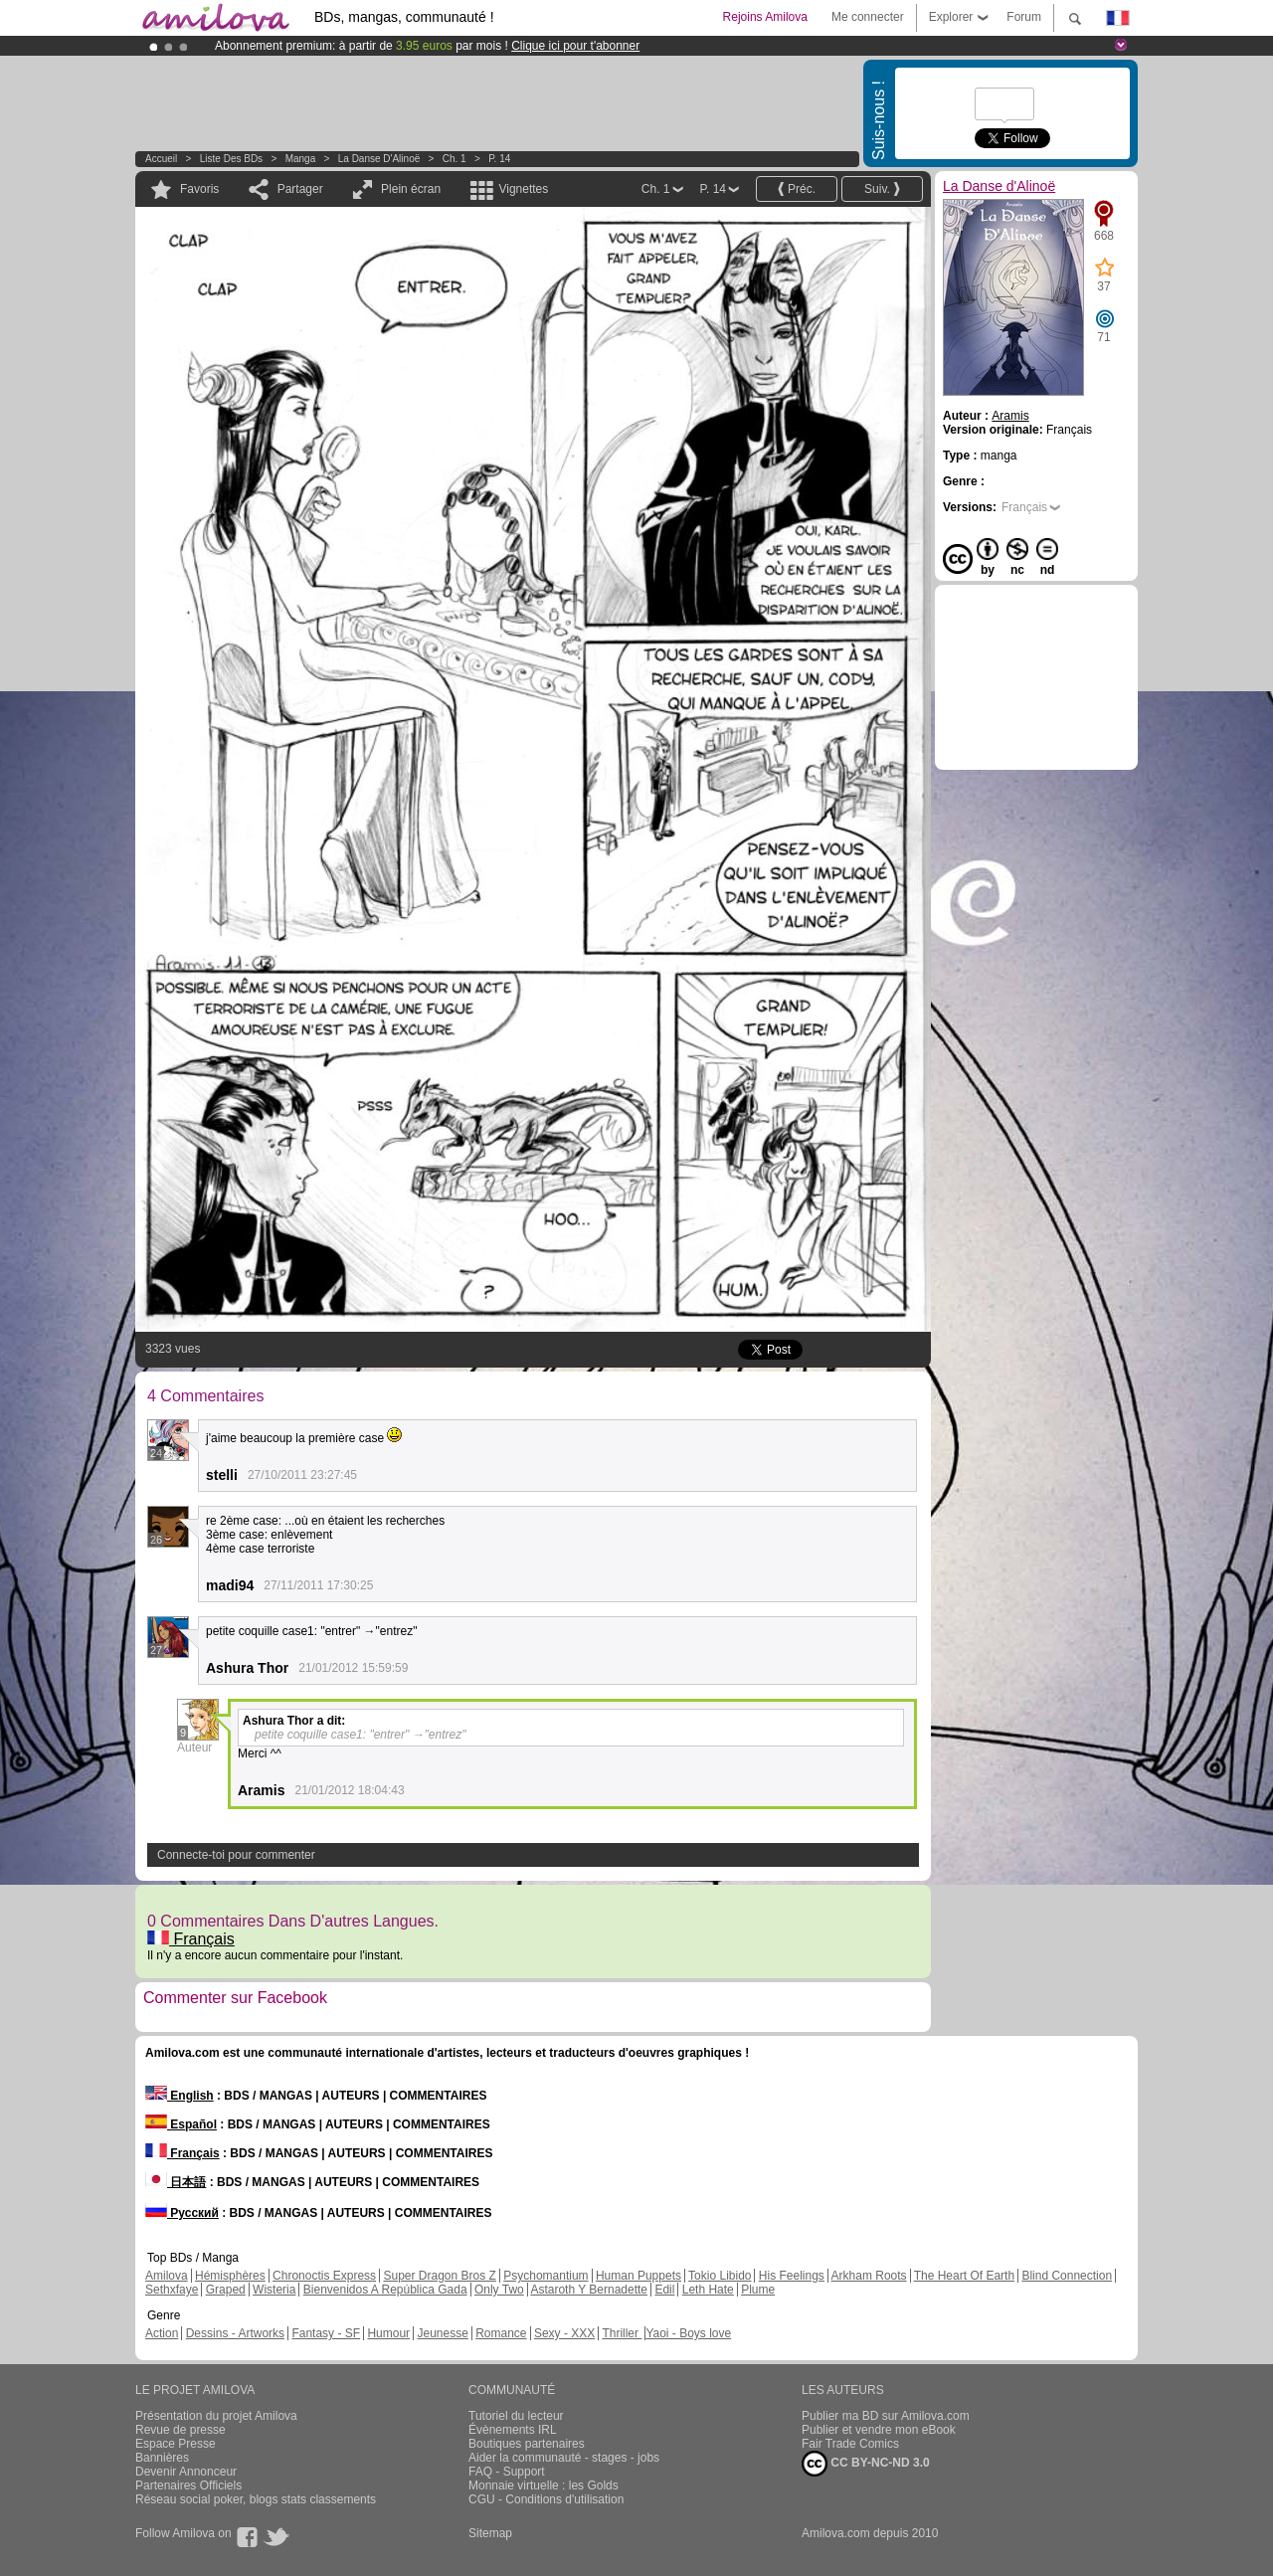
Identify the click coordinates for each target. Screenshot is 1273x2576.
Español (181, 2124)
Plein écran (411, 189)
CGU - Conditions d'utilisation (546, 2499)
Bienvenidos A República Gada (385, 2290)
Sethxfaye (171, 2290)
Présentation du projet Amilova (216, 2416)
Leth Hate (708, 2290)
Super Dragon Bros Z (439, 2276)
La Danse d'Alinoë (379, 158)
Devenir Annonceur (186, 2472)
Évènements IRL (512, 2430)
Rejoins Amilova (765, 17)
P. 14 (499, 158)
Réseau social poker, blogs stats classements (255, 2499)
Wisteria (274, 2290)
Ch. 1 (454, 158)
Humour (388, 2333)
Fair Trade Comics (850, 2444)
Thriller (621, 2333)
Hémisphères (230, 2276)
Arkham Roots (869, 2276)
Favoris (199, 189)
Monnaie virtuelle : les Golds (543, 2485)
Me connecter (867, 17)
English (179, 2096)
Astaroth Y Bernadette (588, 2290)
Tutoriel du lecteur (516, 2416)
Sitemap (490, 2533)
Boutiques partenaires (526, 2444)
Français (191, 1939)
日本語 (175, 2182)
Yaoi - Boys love (688, 2333)
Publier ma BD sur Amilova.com (886, 2416)
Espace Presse (175, 2444)
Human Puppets (638, 2276)
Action (161, 2333)
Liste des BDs (231, 158)
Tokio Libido (719, 2276)
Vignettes (523, 189)
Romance (500, 2333)
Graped (226, 2290)
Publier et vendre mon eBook (879, 2430)
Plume (758, 2290)
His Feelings (791, 2276)
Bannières (162, 2458)
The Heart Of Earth (964, 2276)
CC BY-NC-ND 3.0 (866, 2464)
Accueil (161, 158)
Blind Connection (1066, 2276)
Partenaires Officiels (188, 2485)
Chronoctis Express (324, 2276)
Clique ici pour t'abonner (575, 46)
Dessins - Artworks (235, 2333)
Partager (300, 189)
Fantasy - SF (325, 2333)
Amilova (166, 2276)
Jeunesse (442, 2333)
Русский (182, 2213)
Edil (664, 2290)
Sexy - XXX (564, 2333)
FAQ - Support (506, 2472)
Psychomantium (545, 2276)
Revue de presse (180, 2430)
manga (300, 158)
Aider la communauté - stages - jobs (563, 2458)
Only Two (499, 2290)
